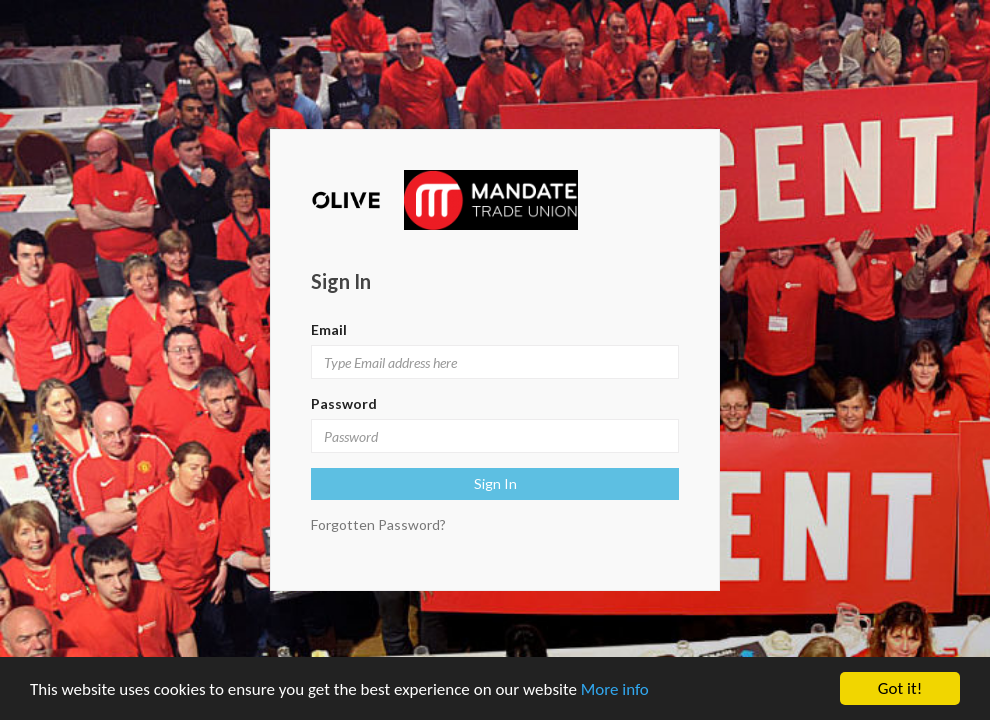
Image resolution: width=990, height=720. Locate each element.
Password (344, 403)
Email (329, 329)
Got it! (900, 688)
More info (615, 689)
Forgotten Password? (378, 524)
